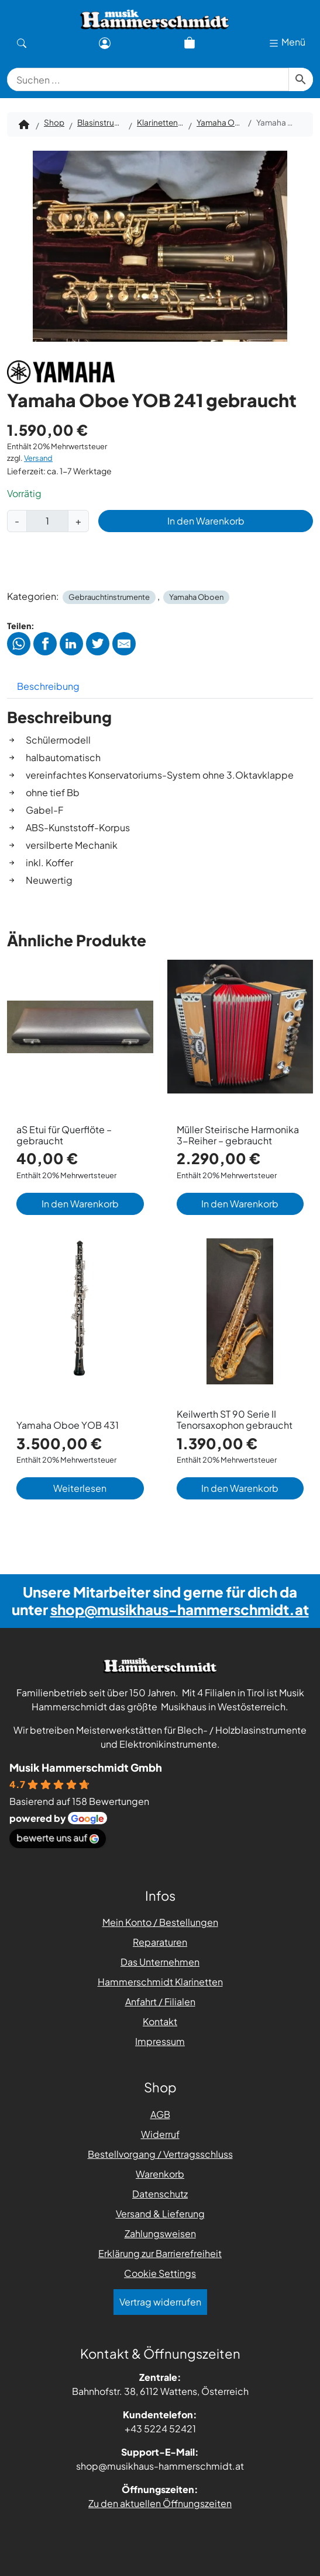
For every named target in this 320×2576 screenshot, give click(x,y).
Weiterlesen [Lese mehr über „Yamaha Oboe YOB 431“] (79, 1488)
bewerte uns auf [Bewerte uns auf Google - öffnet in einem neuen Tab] (57, 1837)
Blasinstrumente (100, 122)
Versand (38, 458)
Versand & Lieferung (160, 2213)
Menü (286, 42)
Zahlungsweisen (160, 2233)
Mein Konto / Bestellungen (160, 1922)
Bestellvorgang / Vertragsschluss (160, 2154)
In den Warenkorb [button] (80, 1203)
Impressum (160, 2041)
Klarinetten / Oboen (160, 122)
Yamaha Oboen (220, 122)
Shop (54, 122)
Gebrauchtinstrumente (109, 597)
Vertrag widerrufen (160, 2302)
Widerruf (160, 2134)
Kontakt (160, 2021)
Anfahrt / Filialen (160, 2001)
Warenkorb (160, 2174)
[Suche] (21, 42)
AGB (160, 2114)
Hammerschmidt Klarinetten (160, 1982)
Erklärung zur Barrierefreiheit (160, 2253)
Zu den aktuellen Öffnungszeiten (160, 2503)
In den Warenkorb (206, 521)
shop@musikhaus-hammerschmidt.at (179, 1609)
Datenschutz (160, 2194)
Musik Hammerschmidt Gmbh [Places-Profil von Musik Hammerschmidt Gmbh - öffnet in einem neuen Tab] (85, 1767)
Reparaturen (160, 1942)
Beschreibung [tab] (48, 686)
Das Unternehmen (160, 1962)
